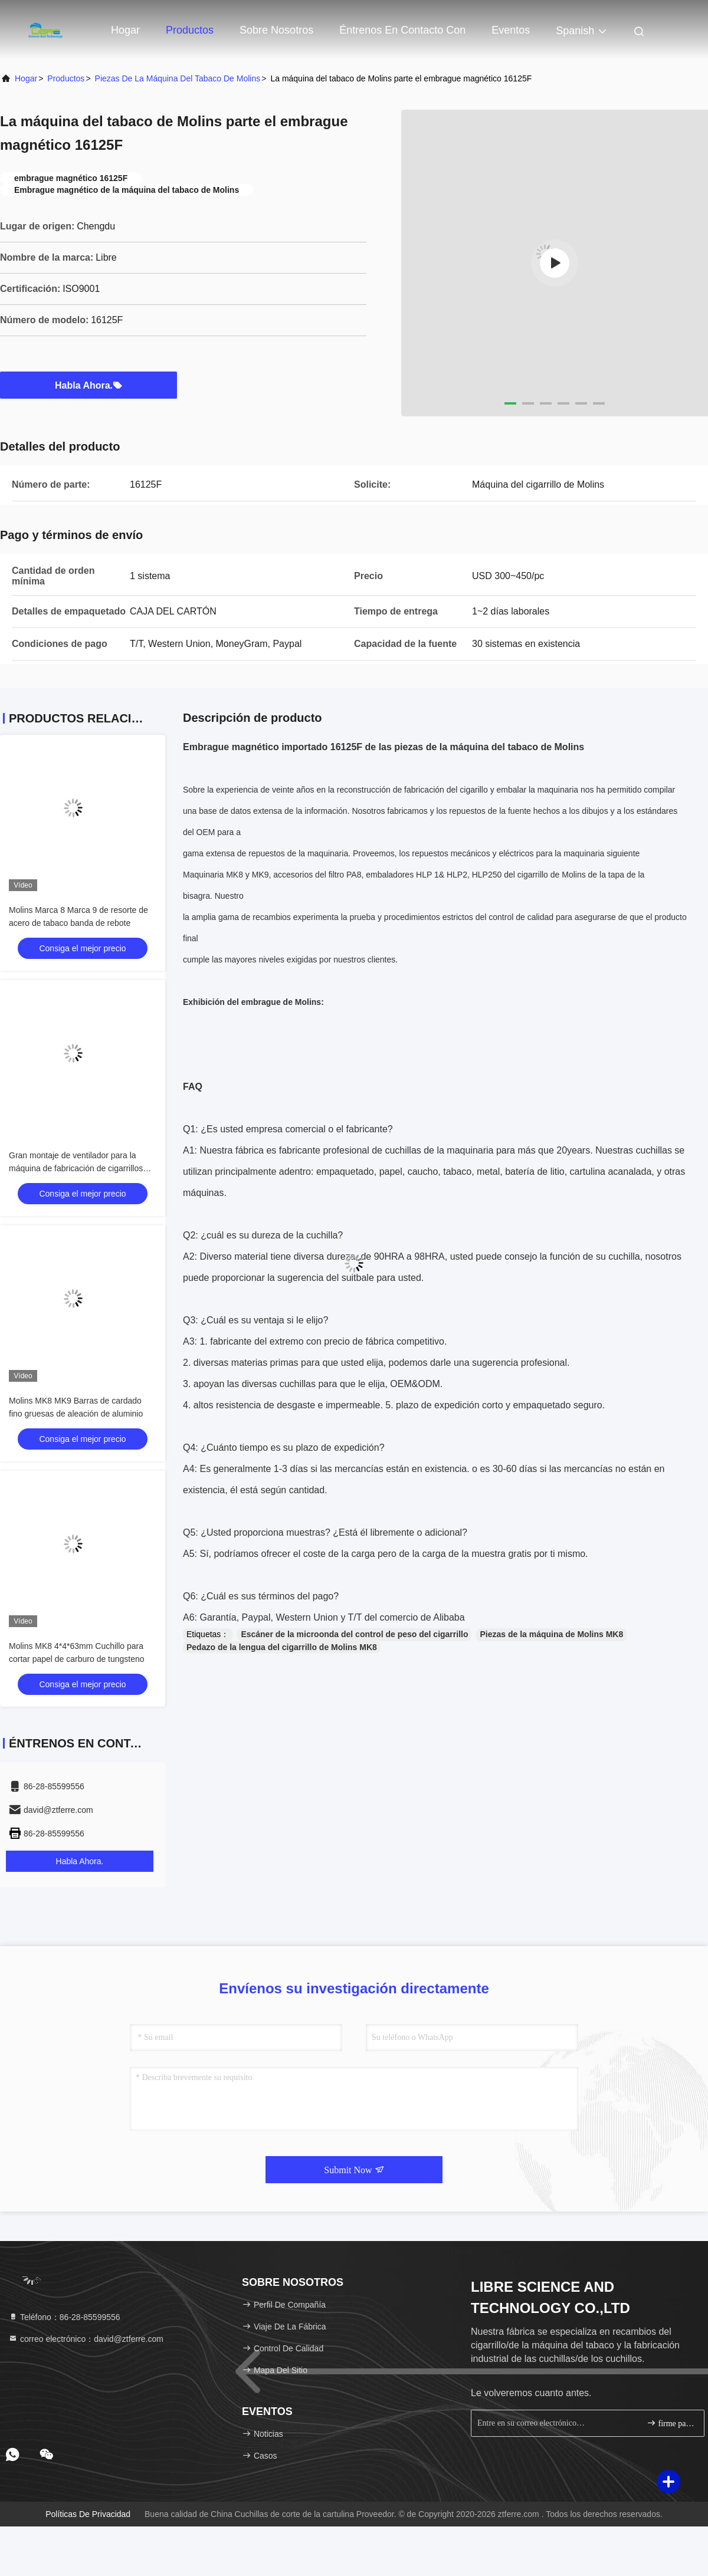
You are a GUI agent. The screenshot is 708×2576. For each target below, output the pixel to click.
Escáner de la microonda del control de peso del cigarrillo (354, 1634)
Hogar (125, 30)
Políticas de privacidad (87, 2514)
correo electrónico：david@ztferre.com (85, 2339)
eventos (510, 30)
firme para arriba (670, 2423)
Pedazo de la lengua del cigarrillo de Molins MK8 (281, 1647)
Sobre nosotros (276, 30)
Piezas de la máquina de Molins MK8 (551, 1634)
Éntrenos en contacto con (402, 30)
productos (65, 78)
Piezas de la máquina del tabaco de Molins (178, 78)
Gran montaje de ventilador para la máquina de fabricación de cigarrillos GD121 (76, 1168)
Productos (190, 30)
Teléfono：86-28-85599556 (64, 2317)
